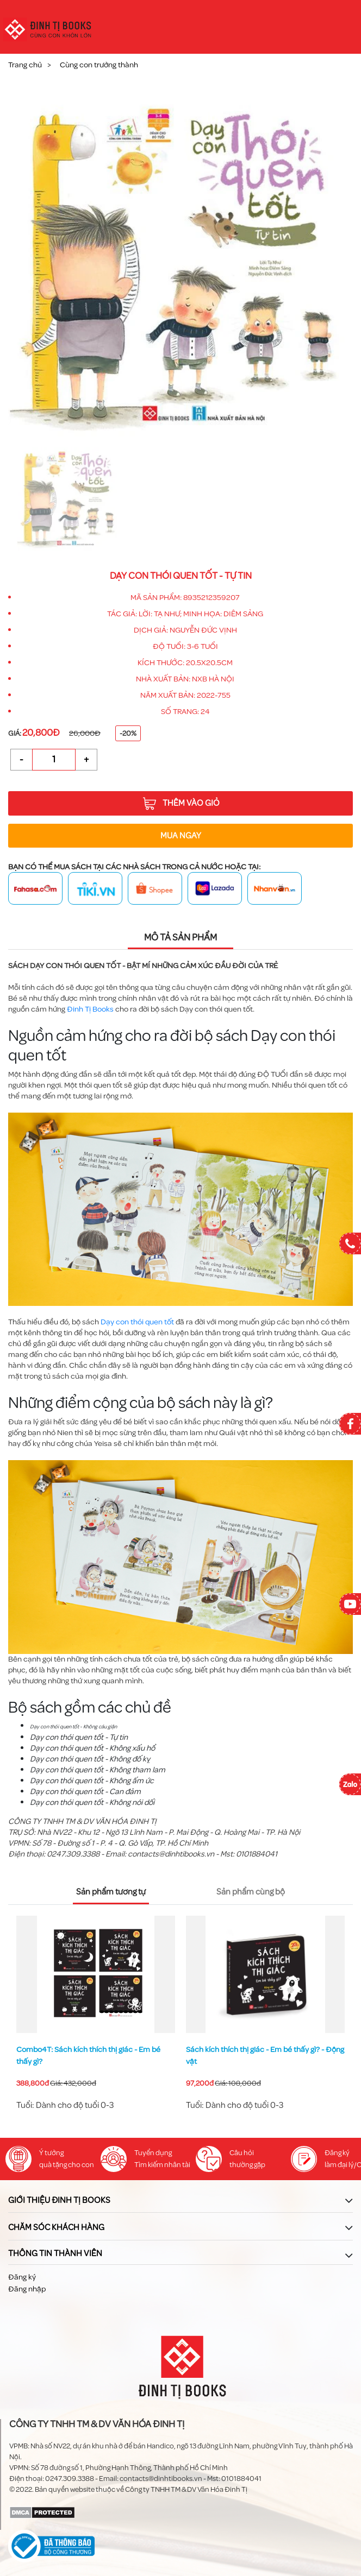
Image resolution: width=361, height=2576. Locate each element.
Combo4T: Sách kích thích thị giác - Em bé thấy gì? (88, 2056)
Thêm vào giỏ (181, 803)
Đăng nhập (27, 2289)
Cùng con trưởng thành (99, 65)
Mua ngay (180, 836)
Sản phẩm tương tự (111, 1892)
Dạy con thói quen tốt (137, 1322)
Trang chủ (25, 65)
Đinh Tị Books (90, 1009)
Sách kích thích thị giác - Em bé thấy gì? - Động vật (265, 2056)
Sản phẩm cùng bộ (250, 1892)
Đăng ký (22, 2277)
